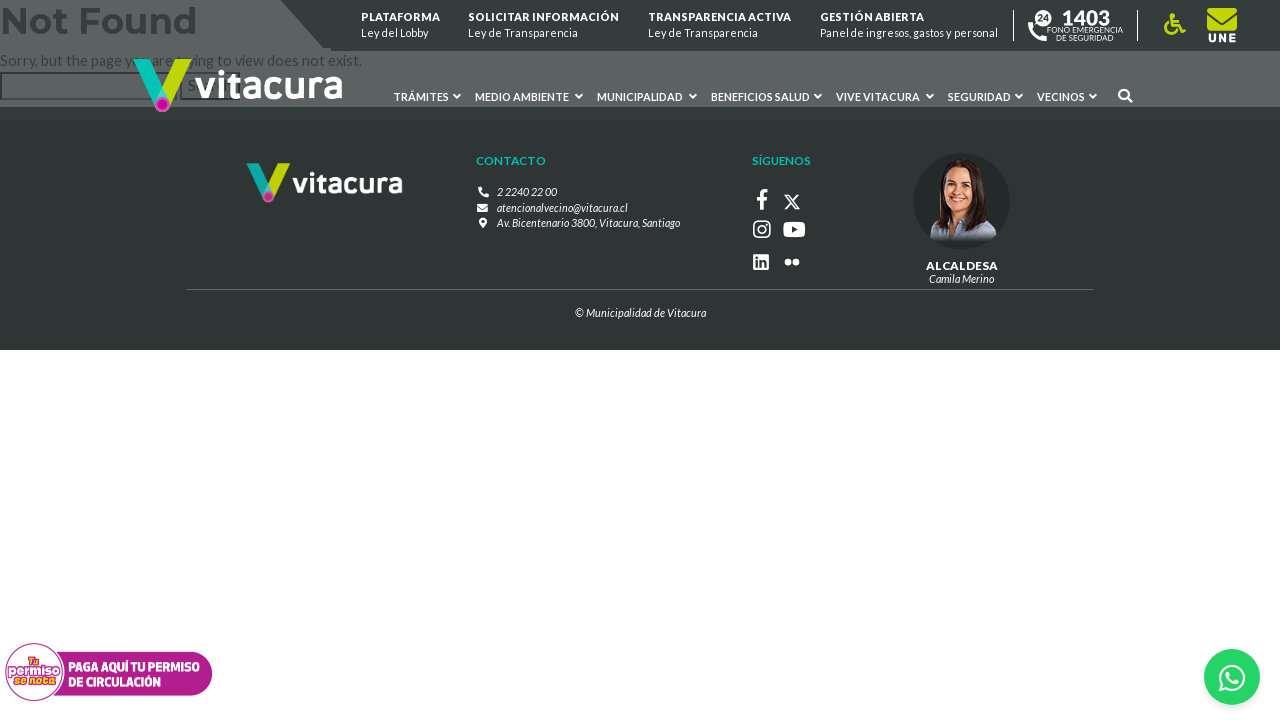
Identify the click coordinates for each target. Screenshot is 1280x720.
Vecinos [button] (1067, 97)
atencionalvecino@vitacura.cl (562, 206)
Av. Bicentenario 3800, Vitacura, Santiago (588, 221)
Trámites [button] (428, 97)
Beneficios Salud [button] (766, 97)
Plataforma (400, 25)
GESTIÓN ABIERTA (909, 25)
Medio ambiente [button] (529, 97)
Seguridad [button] (985, 97)
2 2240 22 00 (527, 191)
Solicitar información (544, 25)
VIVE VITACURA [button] (885, 97)
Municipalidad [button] (647, 97)
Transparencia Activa (719, 25)
